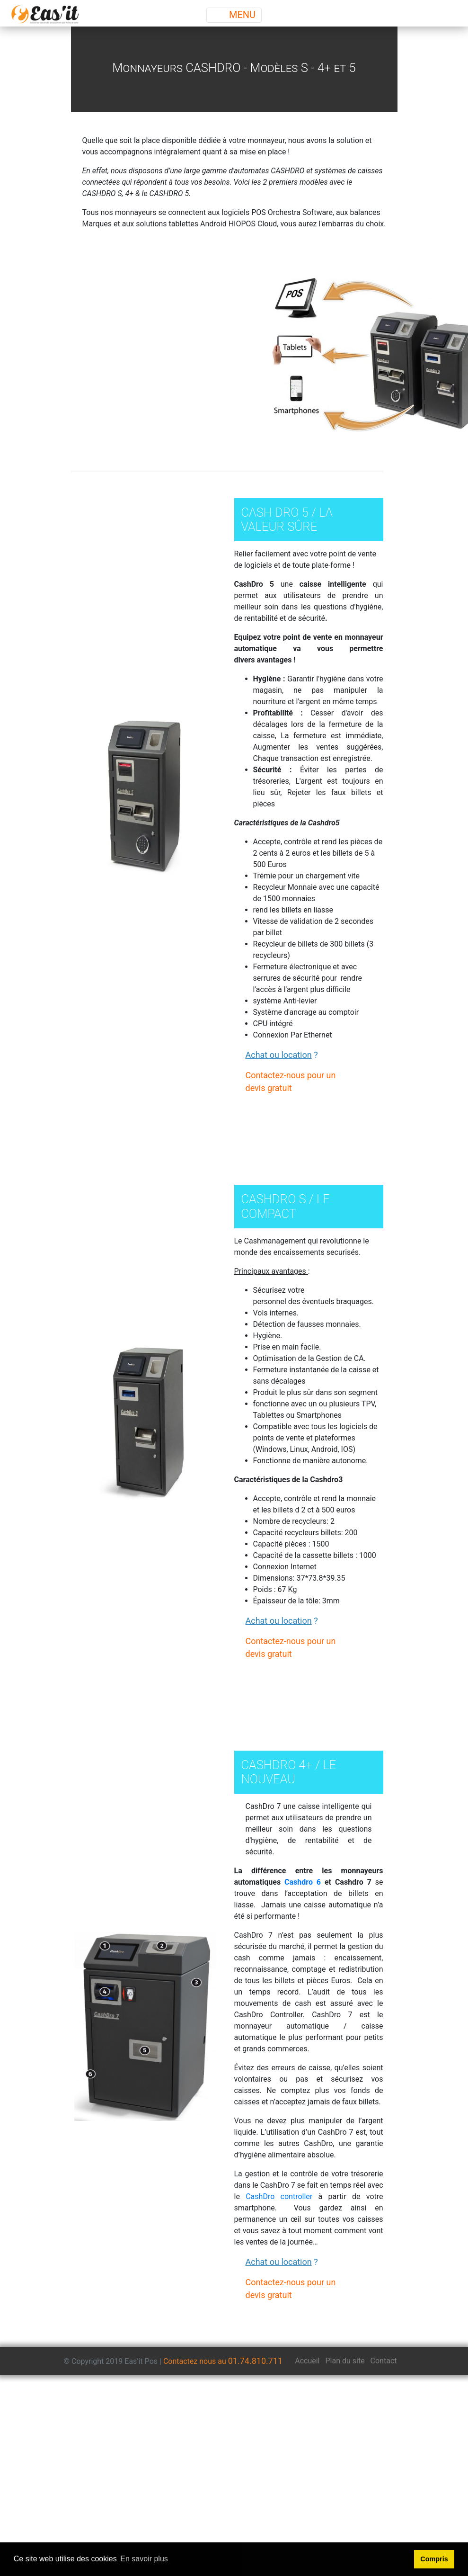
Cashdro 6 (302, 1882)
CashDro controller (279, 2196)
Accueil (307, 2360)
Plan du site (344, 2360)
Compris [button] (434, 2559)
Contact (384, 2360)
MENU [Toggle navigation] (234, 14)
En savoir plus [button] (144, 2559)
